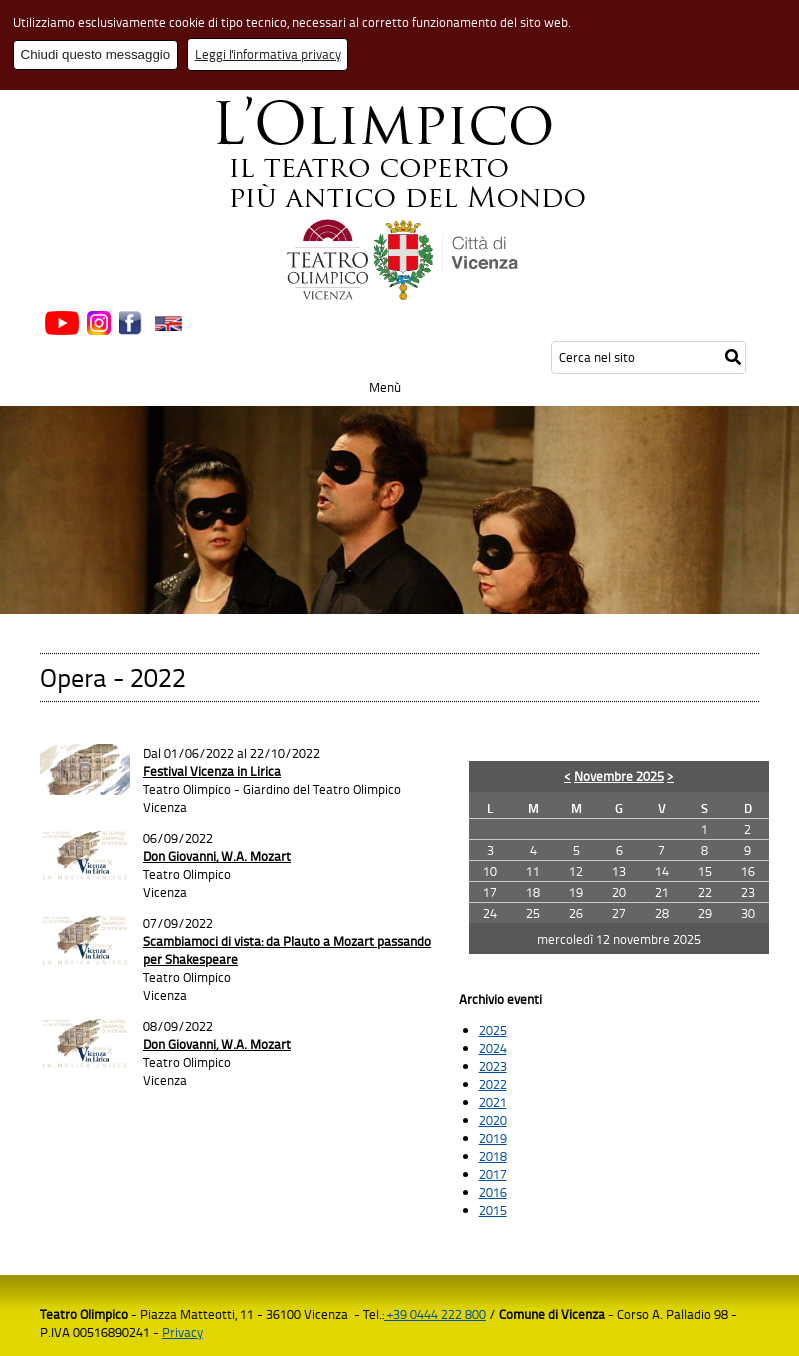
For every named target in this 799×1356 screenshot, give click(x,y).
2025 (493, 1030)
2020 (493, 1120)
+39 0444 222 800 (435, 1314)
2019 (493, 1138)
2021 (493, 1102)
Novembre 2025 (619, 776)
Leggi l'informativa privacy (268, 54)
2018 (493, 1156)
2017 (493, 1174)
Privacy (182, 1332)
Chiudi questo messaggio (96, 54)
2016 (493, 1192)
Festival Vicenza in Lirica (212, 771)
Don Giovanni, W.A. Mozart (217, 856)
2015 (493, 1210)
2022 (493, 1084)
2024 (493, 1048)
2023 (493, 1066)
